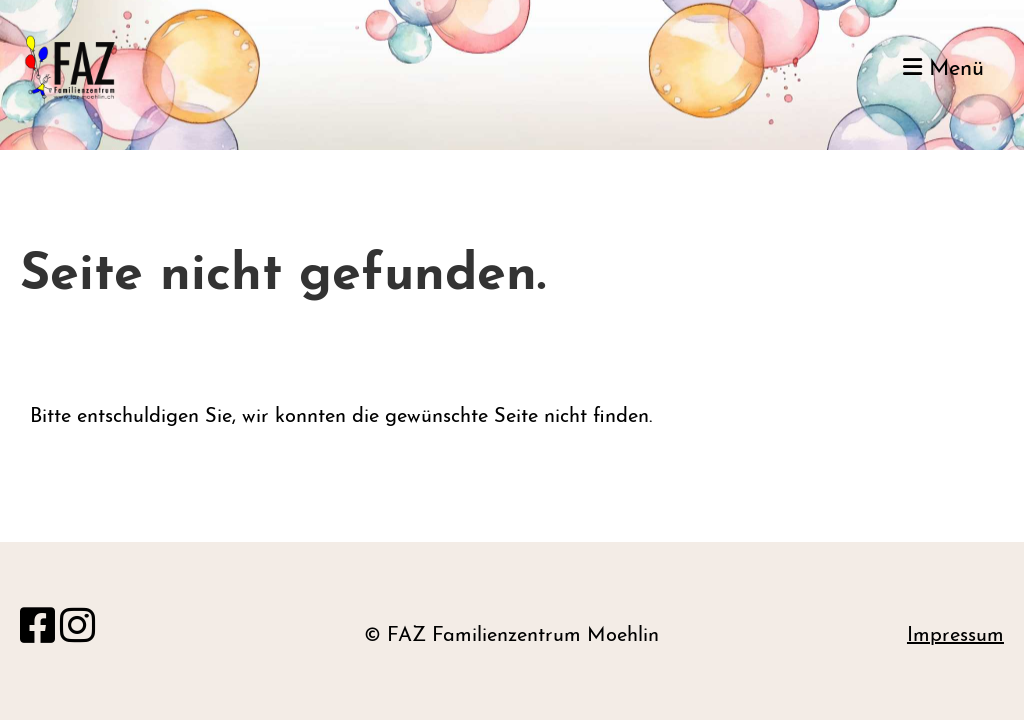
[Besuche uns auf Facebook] (37, 630)
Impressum (955, 636)
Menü (943, 68)
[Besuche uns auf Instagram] (77, 630)
